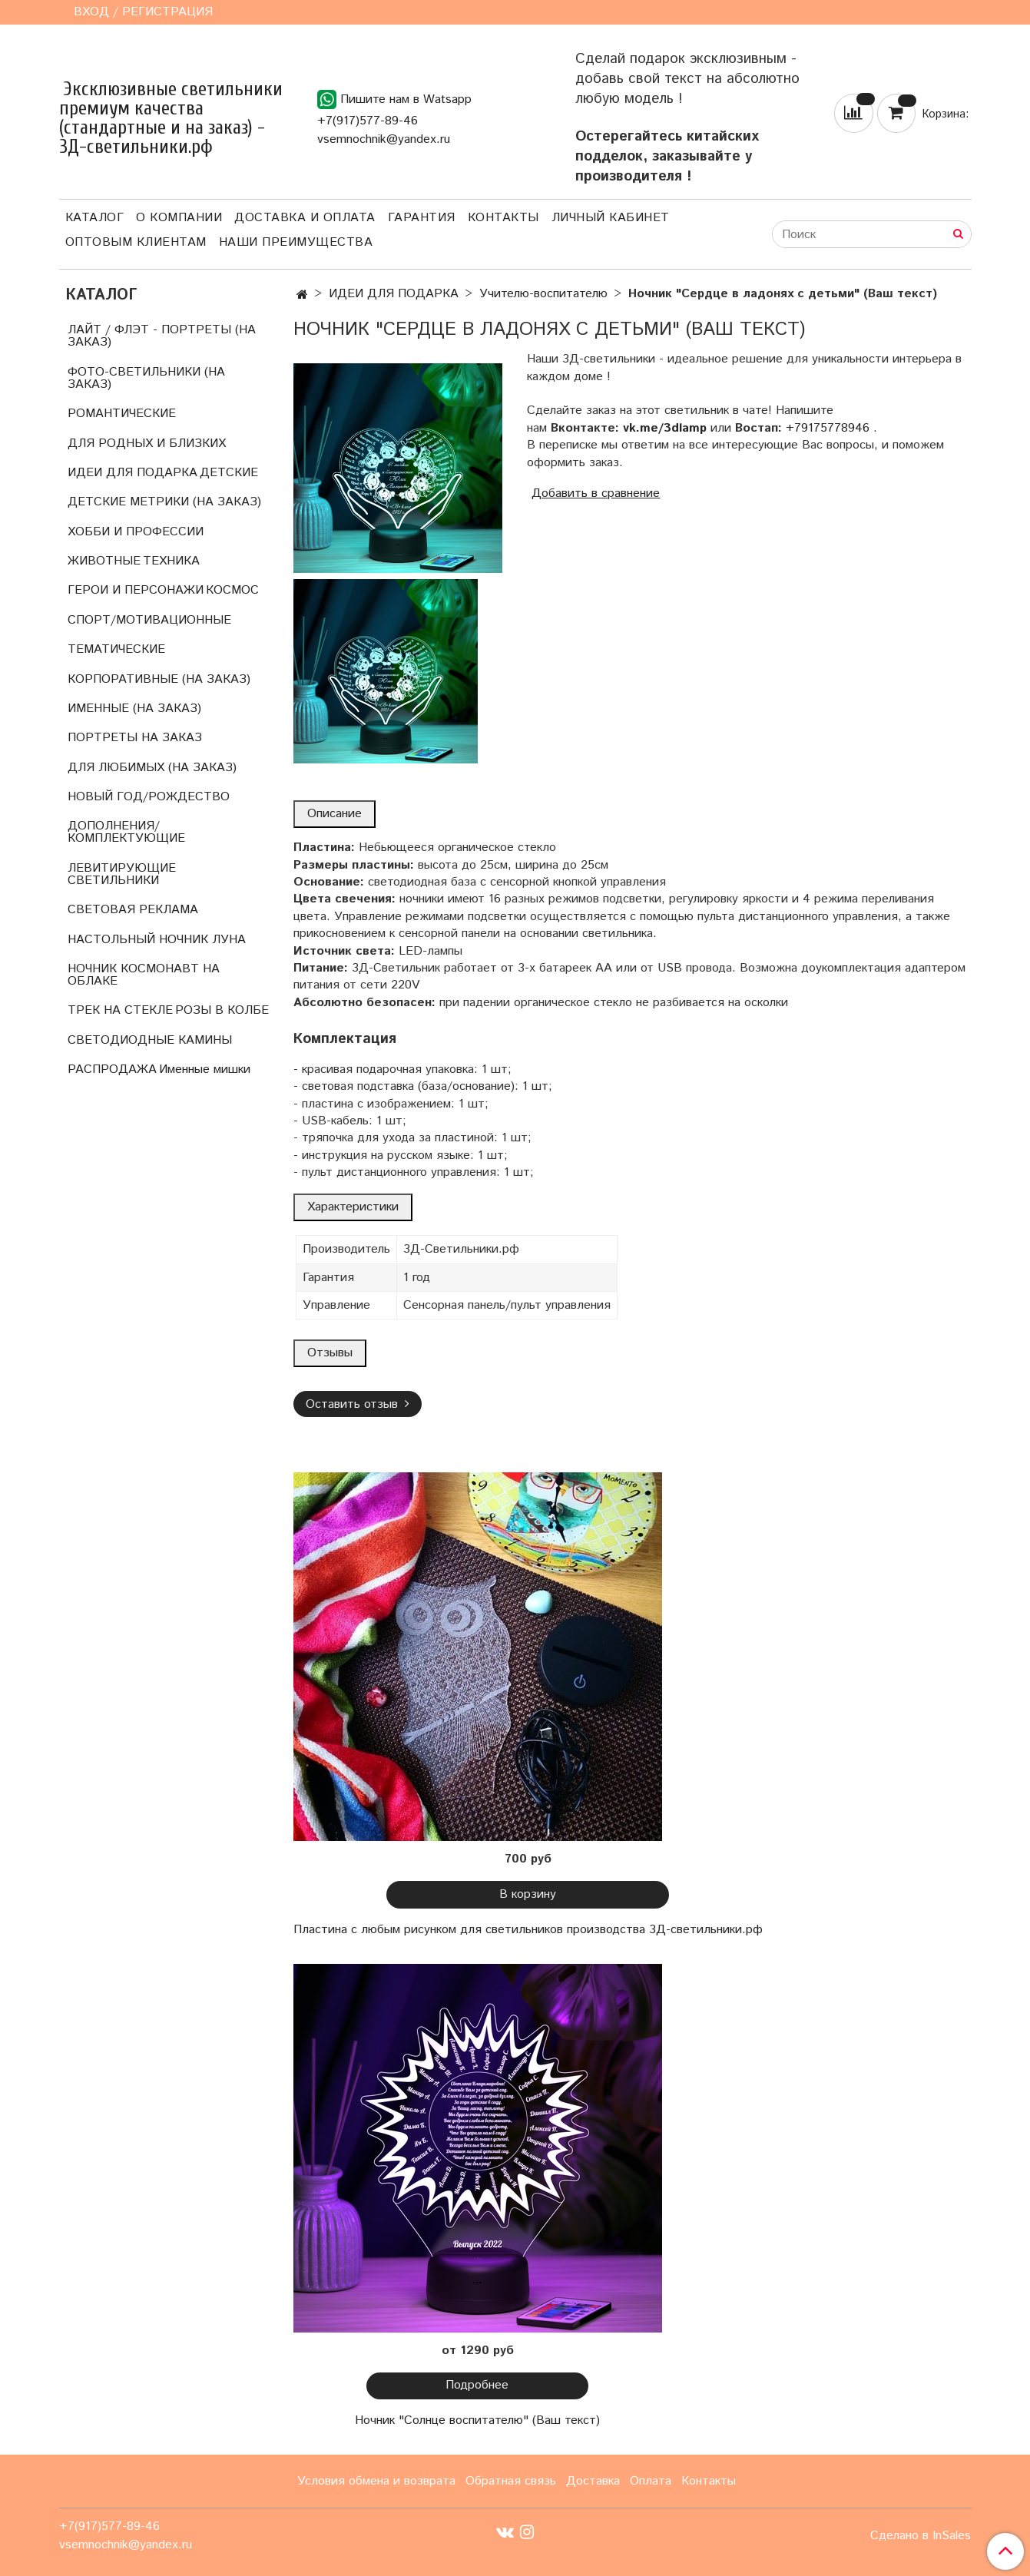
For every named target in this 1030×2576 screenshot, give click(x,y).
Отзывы (330, 1353)
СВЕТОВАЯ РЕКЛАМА (133, 910)
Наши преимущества (296, 242)
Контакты (503, 218)
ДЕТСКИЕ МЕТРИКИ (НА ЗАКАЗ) (164, 502)
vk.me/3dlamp (665, 428)
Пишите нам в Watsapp (394, 99)
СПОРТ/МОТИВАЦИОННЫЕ (149, 620)
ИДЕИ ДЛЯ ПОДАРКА (394, 294)
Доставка (593, 2481)
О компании (179, 218)
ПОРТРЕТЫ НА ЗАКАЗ (135, 738)
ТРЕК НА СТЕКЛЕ (120, 1010)
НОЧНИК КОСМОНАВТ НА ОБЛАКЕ (144, 975)
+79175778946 (827, 428)
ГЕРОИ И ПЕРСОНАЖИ (136, 590)
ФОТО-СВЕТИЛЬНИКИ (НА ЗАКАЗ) (146, 378)
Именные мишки (204, 1069)
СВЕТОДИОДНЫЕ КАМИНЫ (150, 1040)
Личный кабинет (610, 218)
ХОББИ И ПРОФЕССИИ (136, 532)
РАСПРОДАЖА (112, 1069)
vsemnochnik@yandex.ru (383, 139)
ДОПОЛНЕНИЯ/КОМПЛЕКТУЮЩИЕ (126, 832)
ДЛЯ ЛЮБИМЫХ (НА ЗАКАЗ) (152, 767)
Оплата (650, 2481)
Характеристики (353, 1207)
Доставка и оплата (305, 218)
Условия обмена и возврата (376, 2481)
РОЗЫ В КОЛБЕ (222, 1010)
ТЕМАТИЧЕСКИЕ (116, 649)
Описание (334, 814)
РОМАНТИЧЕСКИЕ (122, 413)
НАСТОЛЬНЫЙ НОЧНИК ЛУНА (157, 940)
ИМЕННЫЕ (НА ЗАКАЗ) (134, 708)
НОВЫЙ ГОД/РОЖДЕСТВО (149, 797)
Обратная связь (510, 2481)
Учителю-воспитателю (543, 294)
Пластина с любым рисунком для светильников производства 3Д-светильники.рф (528, 1930)
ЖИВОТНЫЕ (104, 561)
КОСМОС (232, 590)
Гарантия (421, 218)
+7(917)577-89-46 (367, 121)
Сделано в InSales (920, 2536)
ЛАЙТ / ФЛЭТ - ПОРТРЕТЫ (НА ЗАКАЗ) (162, 336)
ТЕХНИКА (171, 561)
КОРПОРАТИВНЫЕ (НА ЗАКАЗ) (159, 679)
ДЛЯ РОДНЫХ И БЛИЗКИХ (147, 443)
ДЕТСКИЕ (229, 473)
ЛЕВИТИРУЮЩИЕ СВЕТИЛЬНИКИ (122, 874)
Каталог (94, 218)
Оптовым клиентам (136, 242)
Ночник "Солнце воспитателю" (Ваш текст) (477, 2420)
